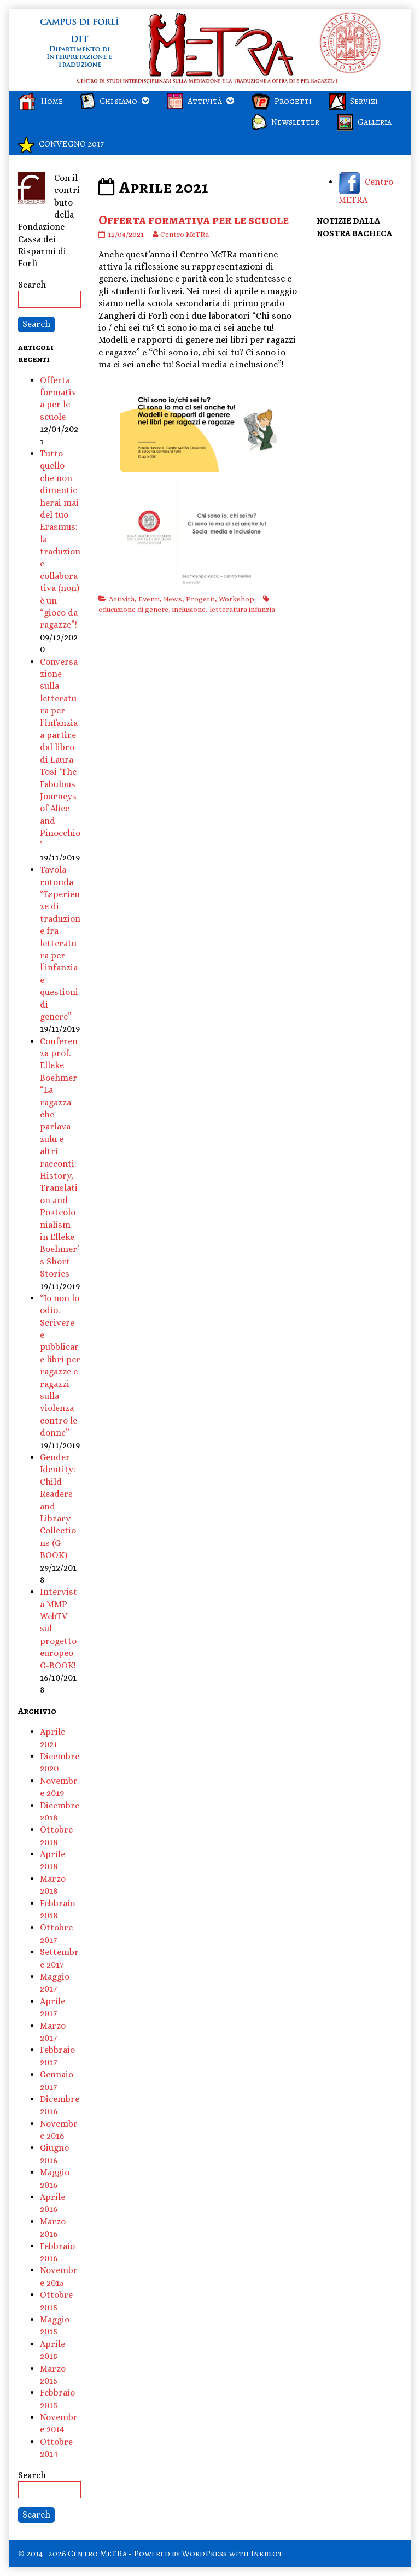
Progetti (200, 599)
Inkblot (266, 2554)
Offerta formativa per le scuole (193, 220)
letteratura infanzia (242, 609)
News (173, 599)
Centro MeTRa (184, 234)
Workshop (236, 599)
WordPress (204, 2554)
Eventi (149, 599)
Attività (122, 599)
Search (32, 284)
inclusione (189, 609)
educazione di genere (133, 609)
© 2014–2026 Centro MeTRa (72, 2554)
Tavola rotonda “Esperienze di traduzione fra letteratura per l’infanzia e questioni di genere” (60, 943)
